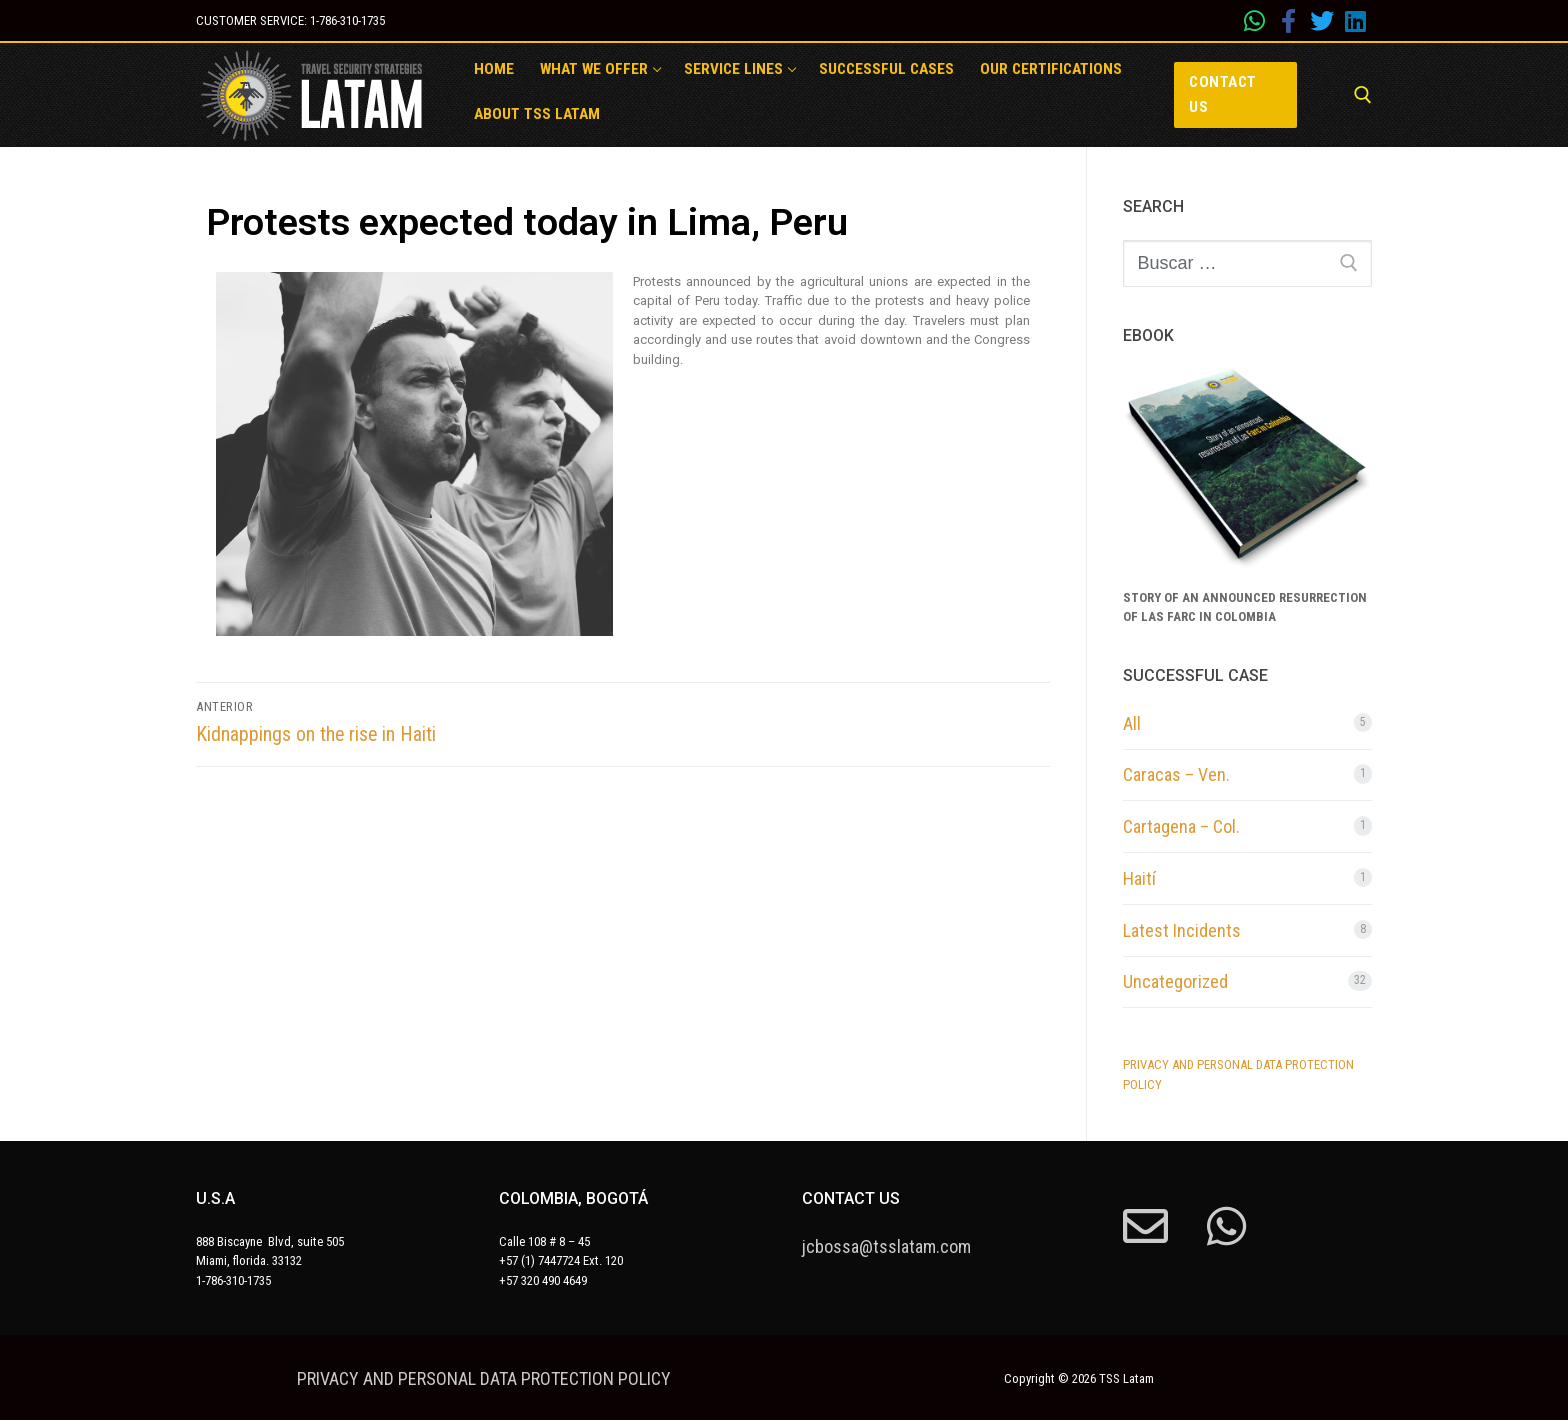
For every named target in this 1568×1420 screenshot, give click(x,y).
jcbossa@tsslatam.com (886, 1246)
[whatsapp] (1255, 21)
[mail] (1145, 1226)
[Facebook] (1288, 21)
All (1132, 723)
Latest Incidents (1182, 930)
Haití (1139, 878)
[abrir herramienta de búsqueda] (1363, 95)
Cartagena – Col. (1181, 826)
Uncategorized (1175, 981)
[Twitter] (1322, 21)
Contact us (1223, 94)
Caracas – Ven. (1176, 774)
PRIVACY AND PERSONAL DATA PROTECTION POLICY (484, 1378)
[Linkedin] (1355, 21)
